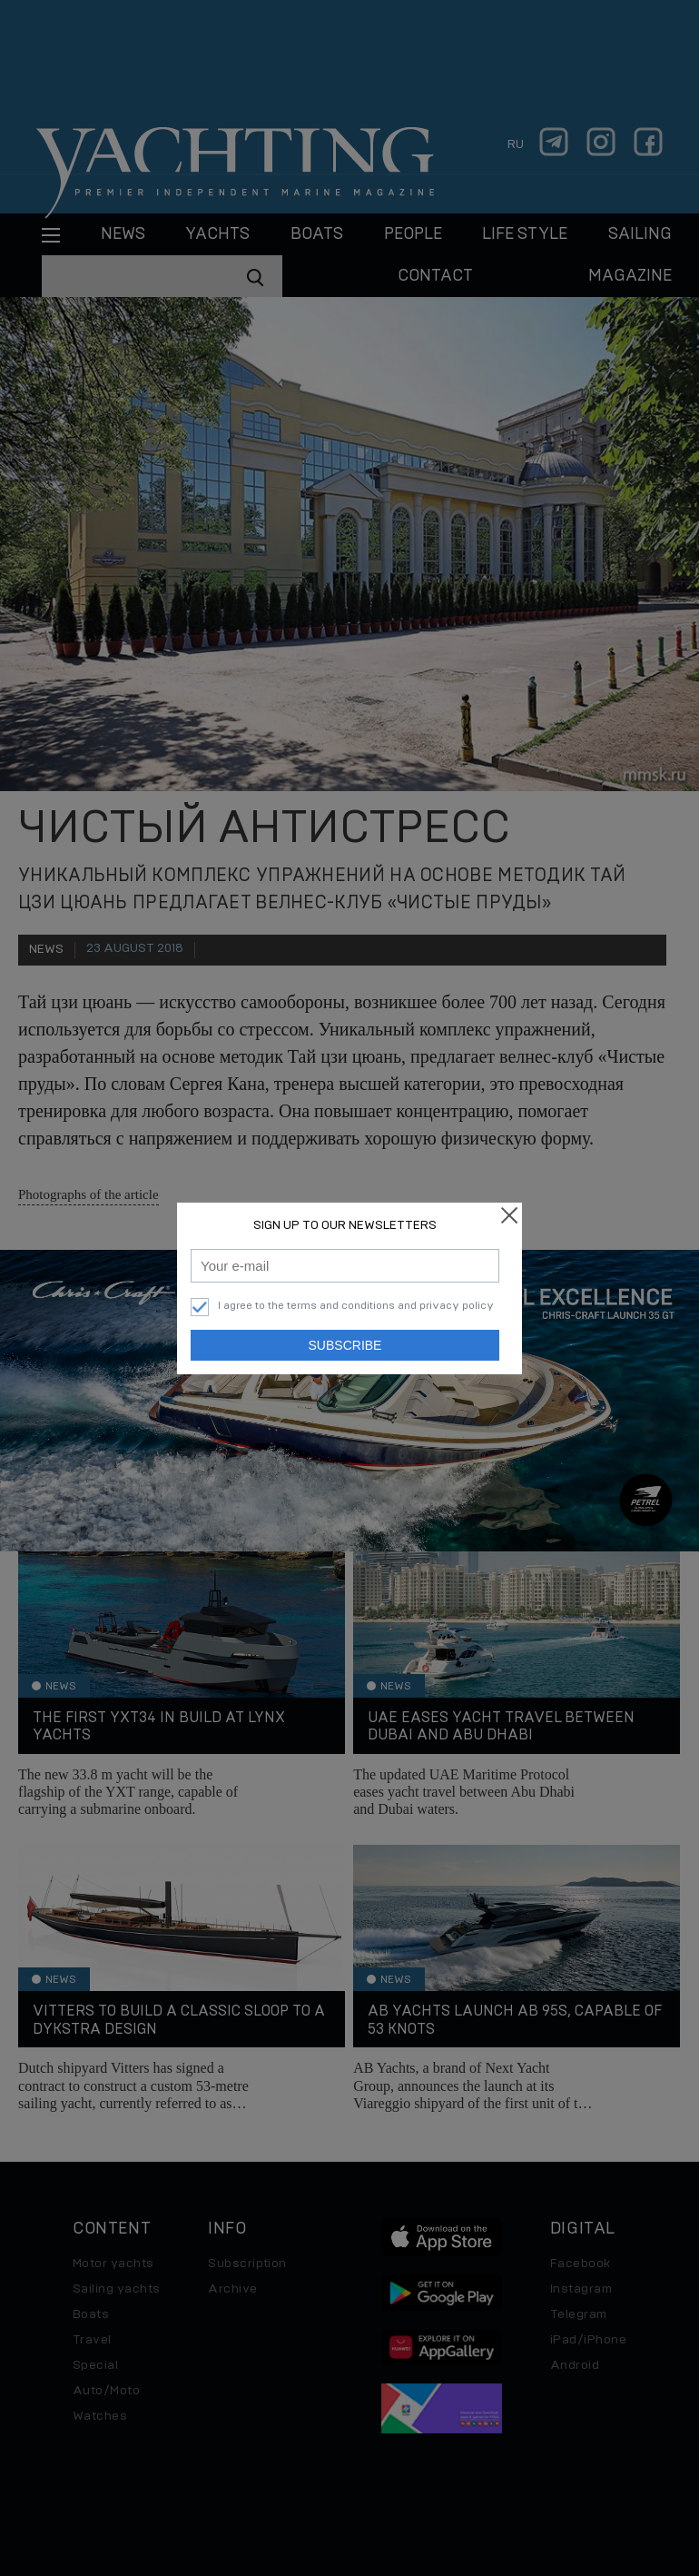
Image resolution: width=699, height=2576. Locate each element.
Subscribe (345, 1345)
